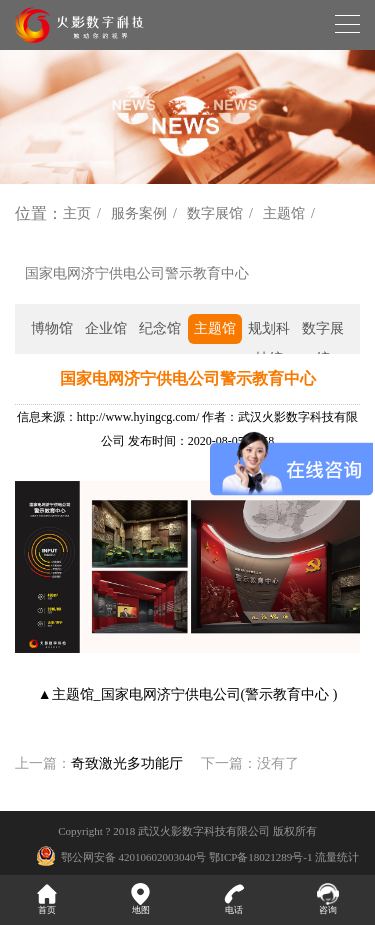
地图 (141, 899)
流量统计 (337, 857)
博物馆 (52, 328)
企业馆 (106, 328)
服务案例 (139, 213)
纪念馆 (160, 328)
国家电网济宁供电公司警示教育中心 (137, 273)
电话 (235, 899)
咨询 (328, 899)
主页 (77, 213)
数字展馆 (215, 213)
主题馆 (284, 213)
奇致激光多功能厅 (127, 763)
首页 (47, 899)
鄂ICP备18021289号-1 (260, 857)
